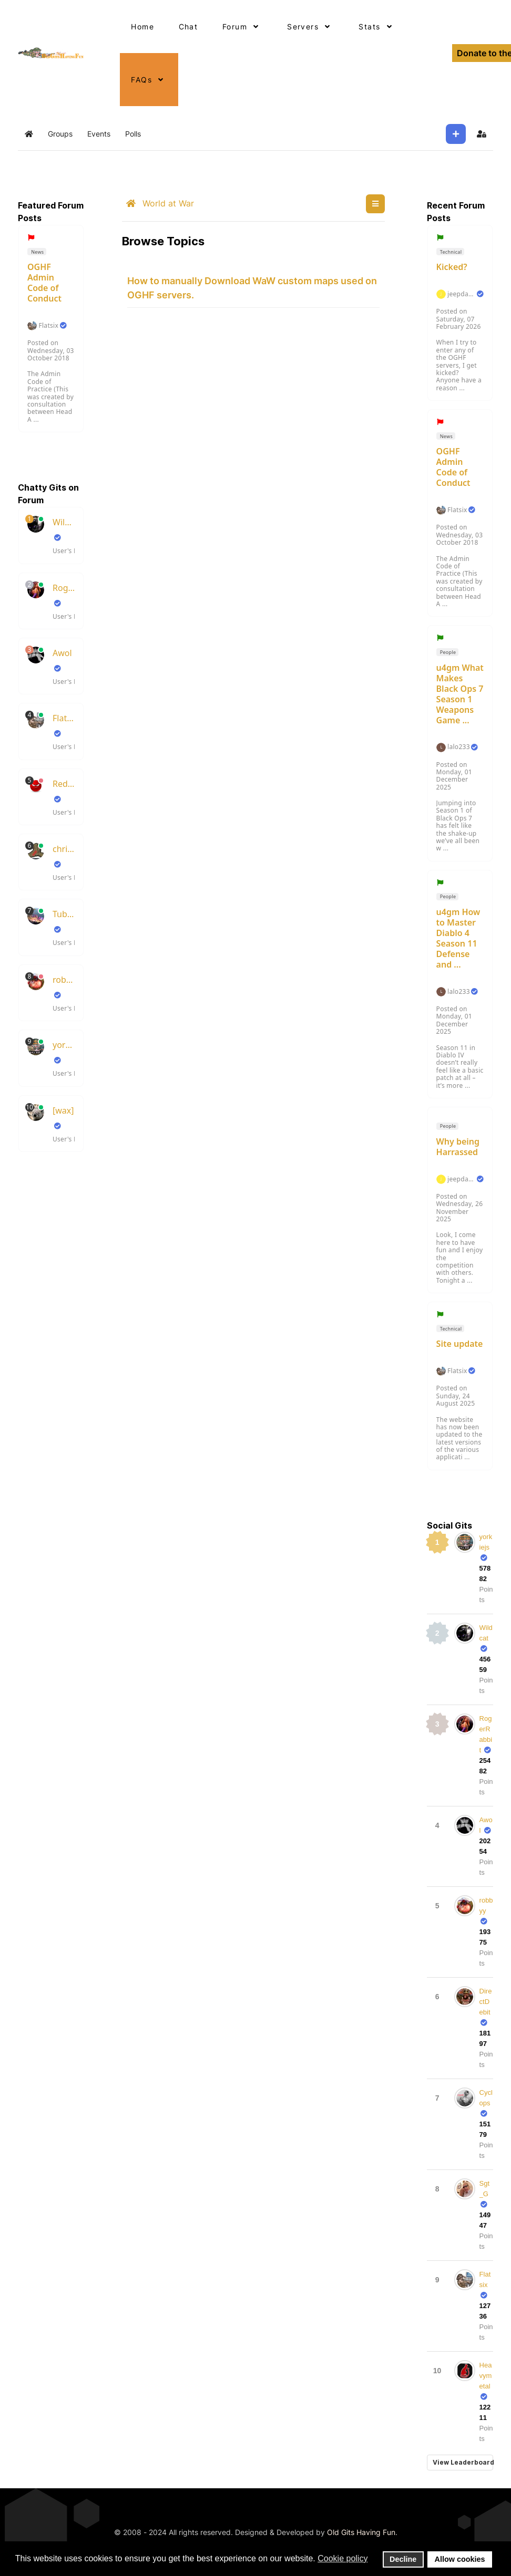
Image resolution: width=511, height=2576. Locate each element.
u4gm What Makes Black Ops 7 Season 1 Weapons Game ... (460, 693)
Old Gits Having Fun (361, 2532)
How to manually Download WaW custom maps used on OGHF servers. (252, 287)
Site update (459, 1343)
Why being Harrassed (458, 1146)
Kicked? (451, 267)
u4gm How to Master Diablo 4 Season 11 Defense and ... (458, 938)
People (447, 652)
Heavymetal (485, 2375)
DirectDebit (485, 2001)
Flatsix (48, 325)
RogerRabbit (64, 588)
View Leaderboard (463, 2462)
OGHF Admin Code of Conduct (44, 283)
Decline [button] (403, 2559)
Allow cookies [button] (460, 2559)
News (37, 251)
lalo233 (458, 747)
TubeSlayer (64, 914)
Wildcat (64, 522)
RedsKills (64, 784)
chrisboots (64, 849)
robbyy (64, 979)
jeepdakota (461, 294)
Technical (450, 251)
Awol (62, 653)
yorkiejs (64, 1045)
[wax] (63, 1110)
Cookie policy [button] (342, 2558)
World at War (160, 203)
